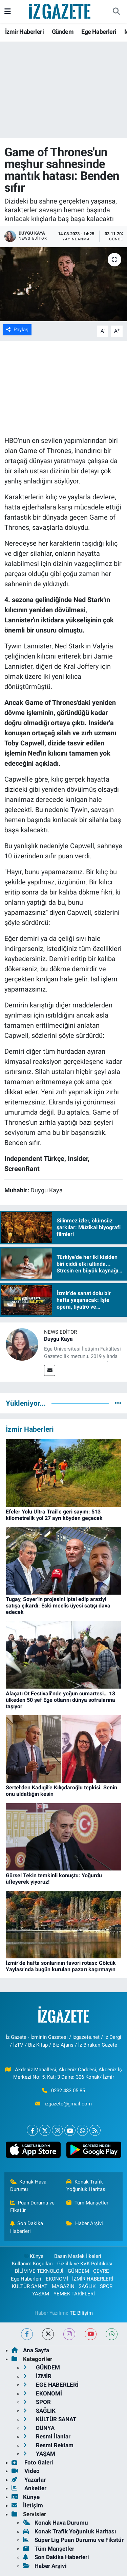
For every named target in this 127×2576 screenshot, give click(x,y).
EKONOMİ (57, 2279)
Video (26, 2470)
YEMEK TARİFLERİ (74, 2294)
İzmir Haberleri (24, 31)
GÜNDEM (78, 2271)
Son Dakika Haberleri (26, 2227)
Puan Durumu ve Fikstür (32, 2206)
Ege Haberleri (98, 31)
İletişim (27, 2505)
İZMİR (37, 2376)
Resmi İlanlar (46, 2436)
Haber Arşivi (84, 2223)
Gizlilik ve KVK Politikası (84, 2264)
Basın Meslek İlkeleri (77, 2256)
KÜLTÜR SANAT (29, 2286)
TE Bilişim (81, 2313)
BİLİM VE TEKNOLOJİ (39, 2271)
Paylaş (17, 330)
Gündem (62, 31)
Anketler (29, 2488)
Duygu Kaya (58, 1339)
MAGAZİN (63, 2286)
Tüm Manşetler (87, 2203)
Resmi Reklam (48, 2445)
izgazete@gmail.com (68, 2104)
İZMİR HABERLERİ (92, 2279)
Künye (33, 2256)
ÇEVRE (101, 2271)
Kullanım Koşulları (32, 2264)
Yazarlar (29, 2479)
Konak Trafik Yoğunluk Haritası (86, 2185)
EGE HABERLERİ (51, 2384)
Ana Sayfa (30, 2350)
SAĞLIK (87, 2286)
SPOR (106, 2286)
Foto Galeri (32, 2462)
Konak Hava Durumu (28, 2185)
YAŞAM (40, 2294)
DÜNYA (39, 2428)
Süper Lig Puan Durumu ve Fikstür (73, 2539)
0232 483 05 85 (68, 2091)
